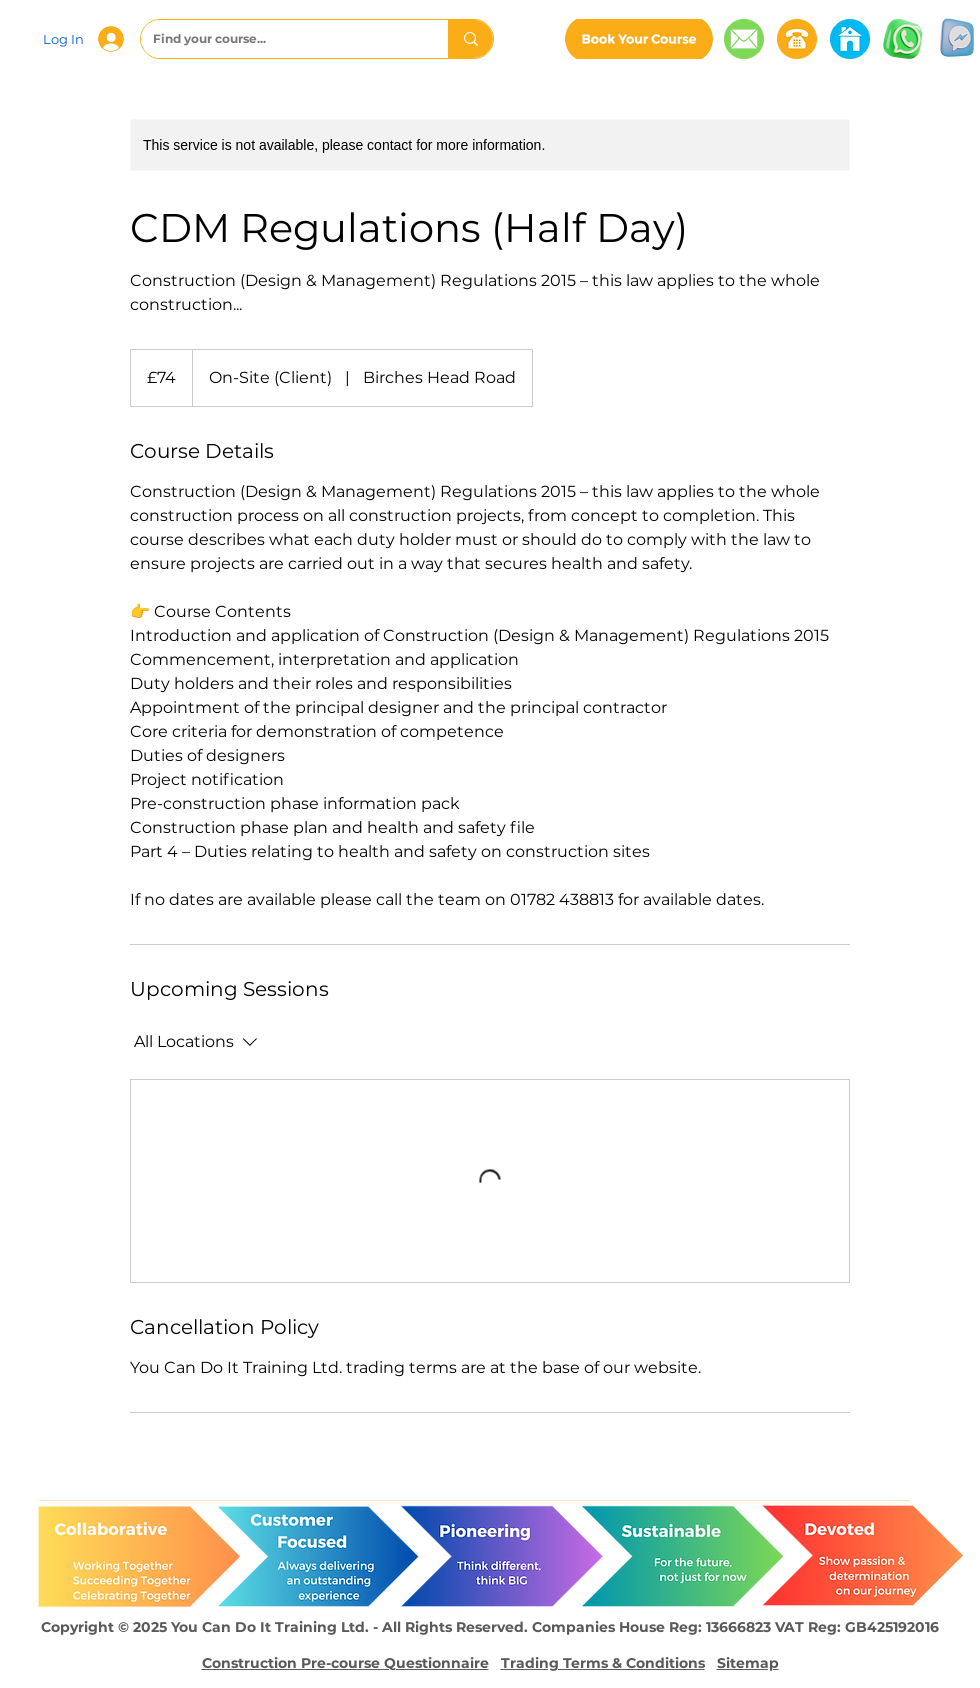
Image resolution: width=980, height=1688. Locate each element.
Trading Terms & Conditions (603, 1663)
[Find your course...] (279, 39)
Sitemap (748, 1663)
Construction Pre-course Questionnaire (345, 1663)
